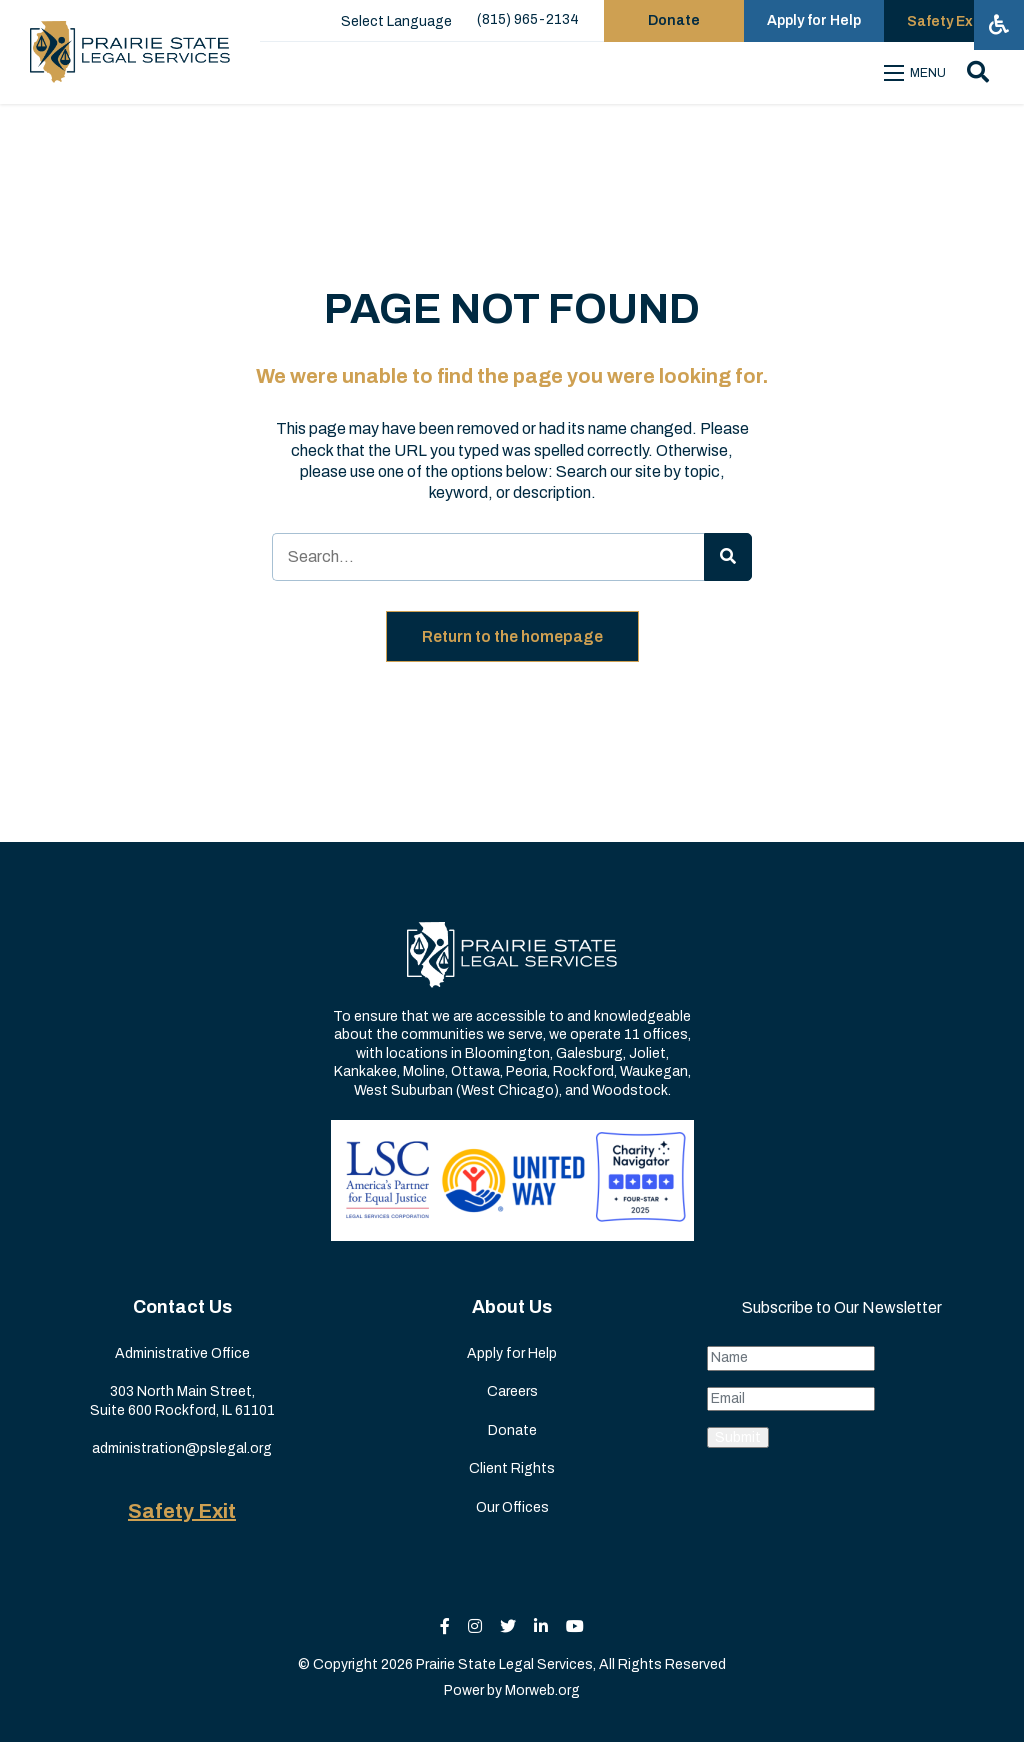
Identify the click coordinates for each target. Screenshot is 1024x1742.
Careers (512, 1391)
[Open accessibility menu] (999, 25)
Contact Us (182, 1307)
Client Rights (512, 1468)
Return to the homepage (512, 636)
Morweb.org (542, 1690)
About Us (512, 1307)
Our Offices (512, 1507)
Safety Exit (182, 1511)
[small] (445, 1626)
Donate (512, 1430)
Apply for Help (512, 1353)
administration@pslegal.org (182, 1448)
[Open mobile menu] (918, 73)
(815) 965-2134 (528, 19)
